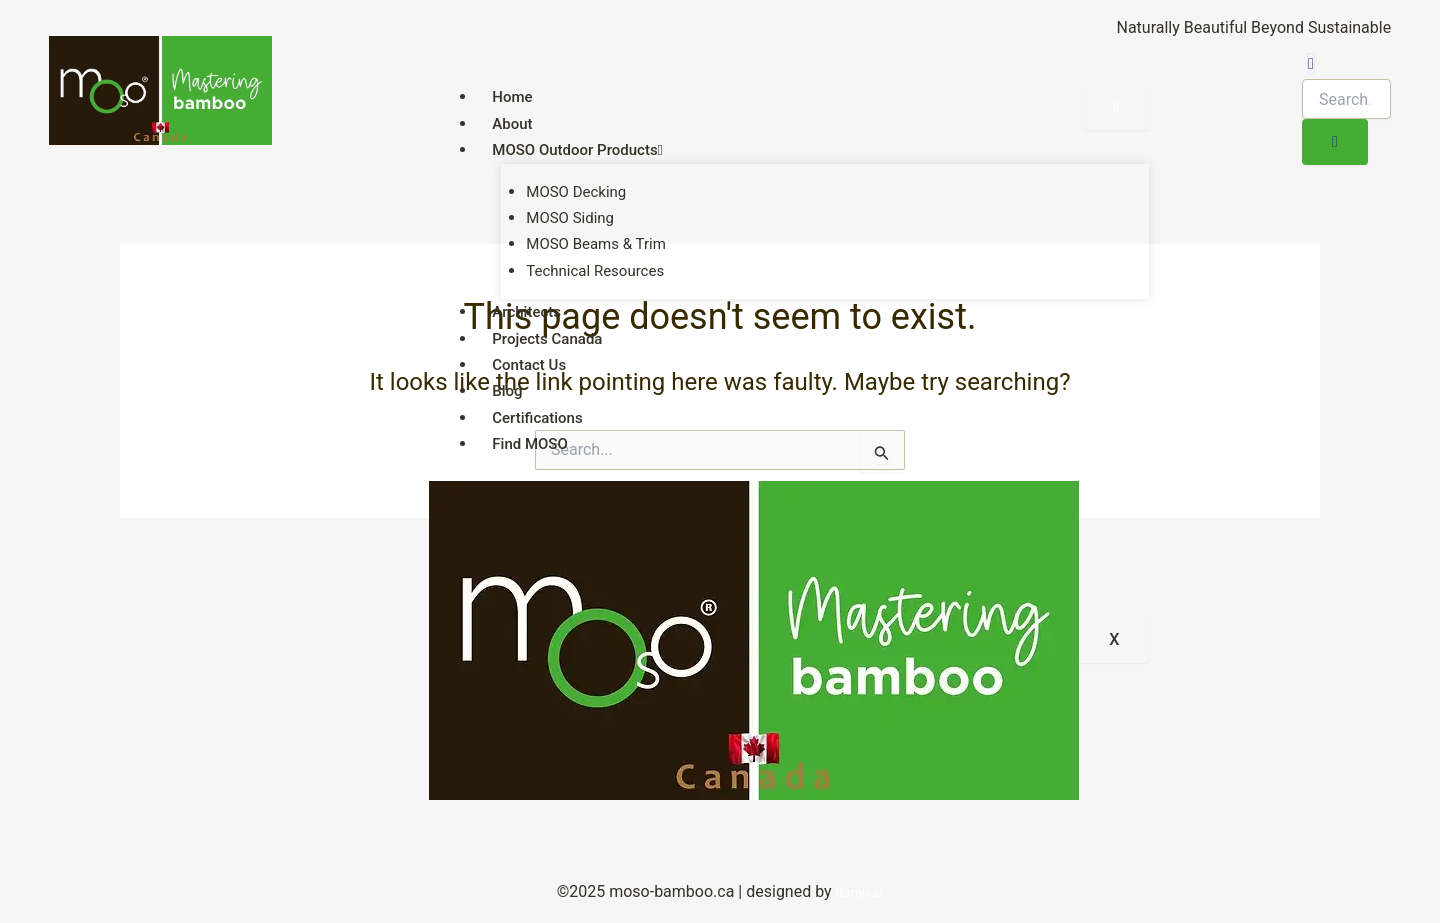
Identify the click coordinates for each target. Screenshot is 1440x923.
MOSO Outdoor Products (577, 150)
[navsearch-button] (1311, 63)
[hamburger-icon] (1117, 107)
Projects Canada (547, 339)
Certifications (537, 418)
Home (512, 97)
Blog (507, 391)
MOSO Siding (570, 218)
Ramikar (860, 892)
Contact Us (529, 365)
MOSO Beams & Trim (595, 244)
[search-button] (1335, 142)
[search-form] (1346, 99)
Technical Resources (595, 271)
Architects (526, 312)
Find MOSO (529, 444)
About (512, 124)
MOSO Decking (576, 192)
